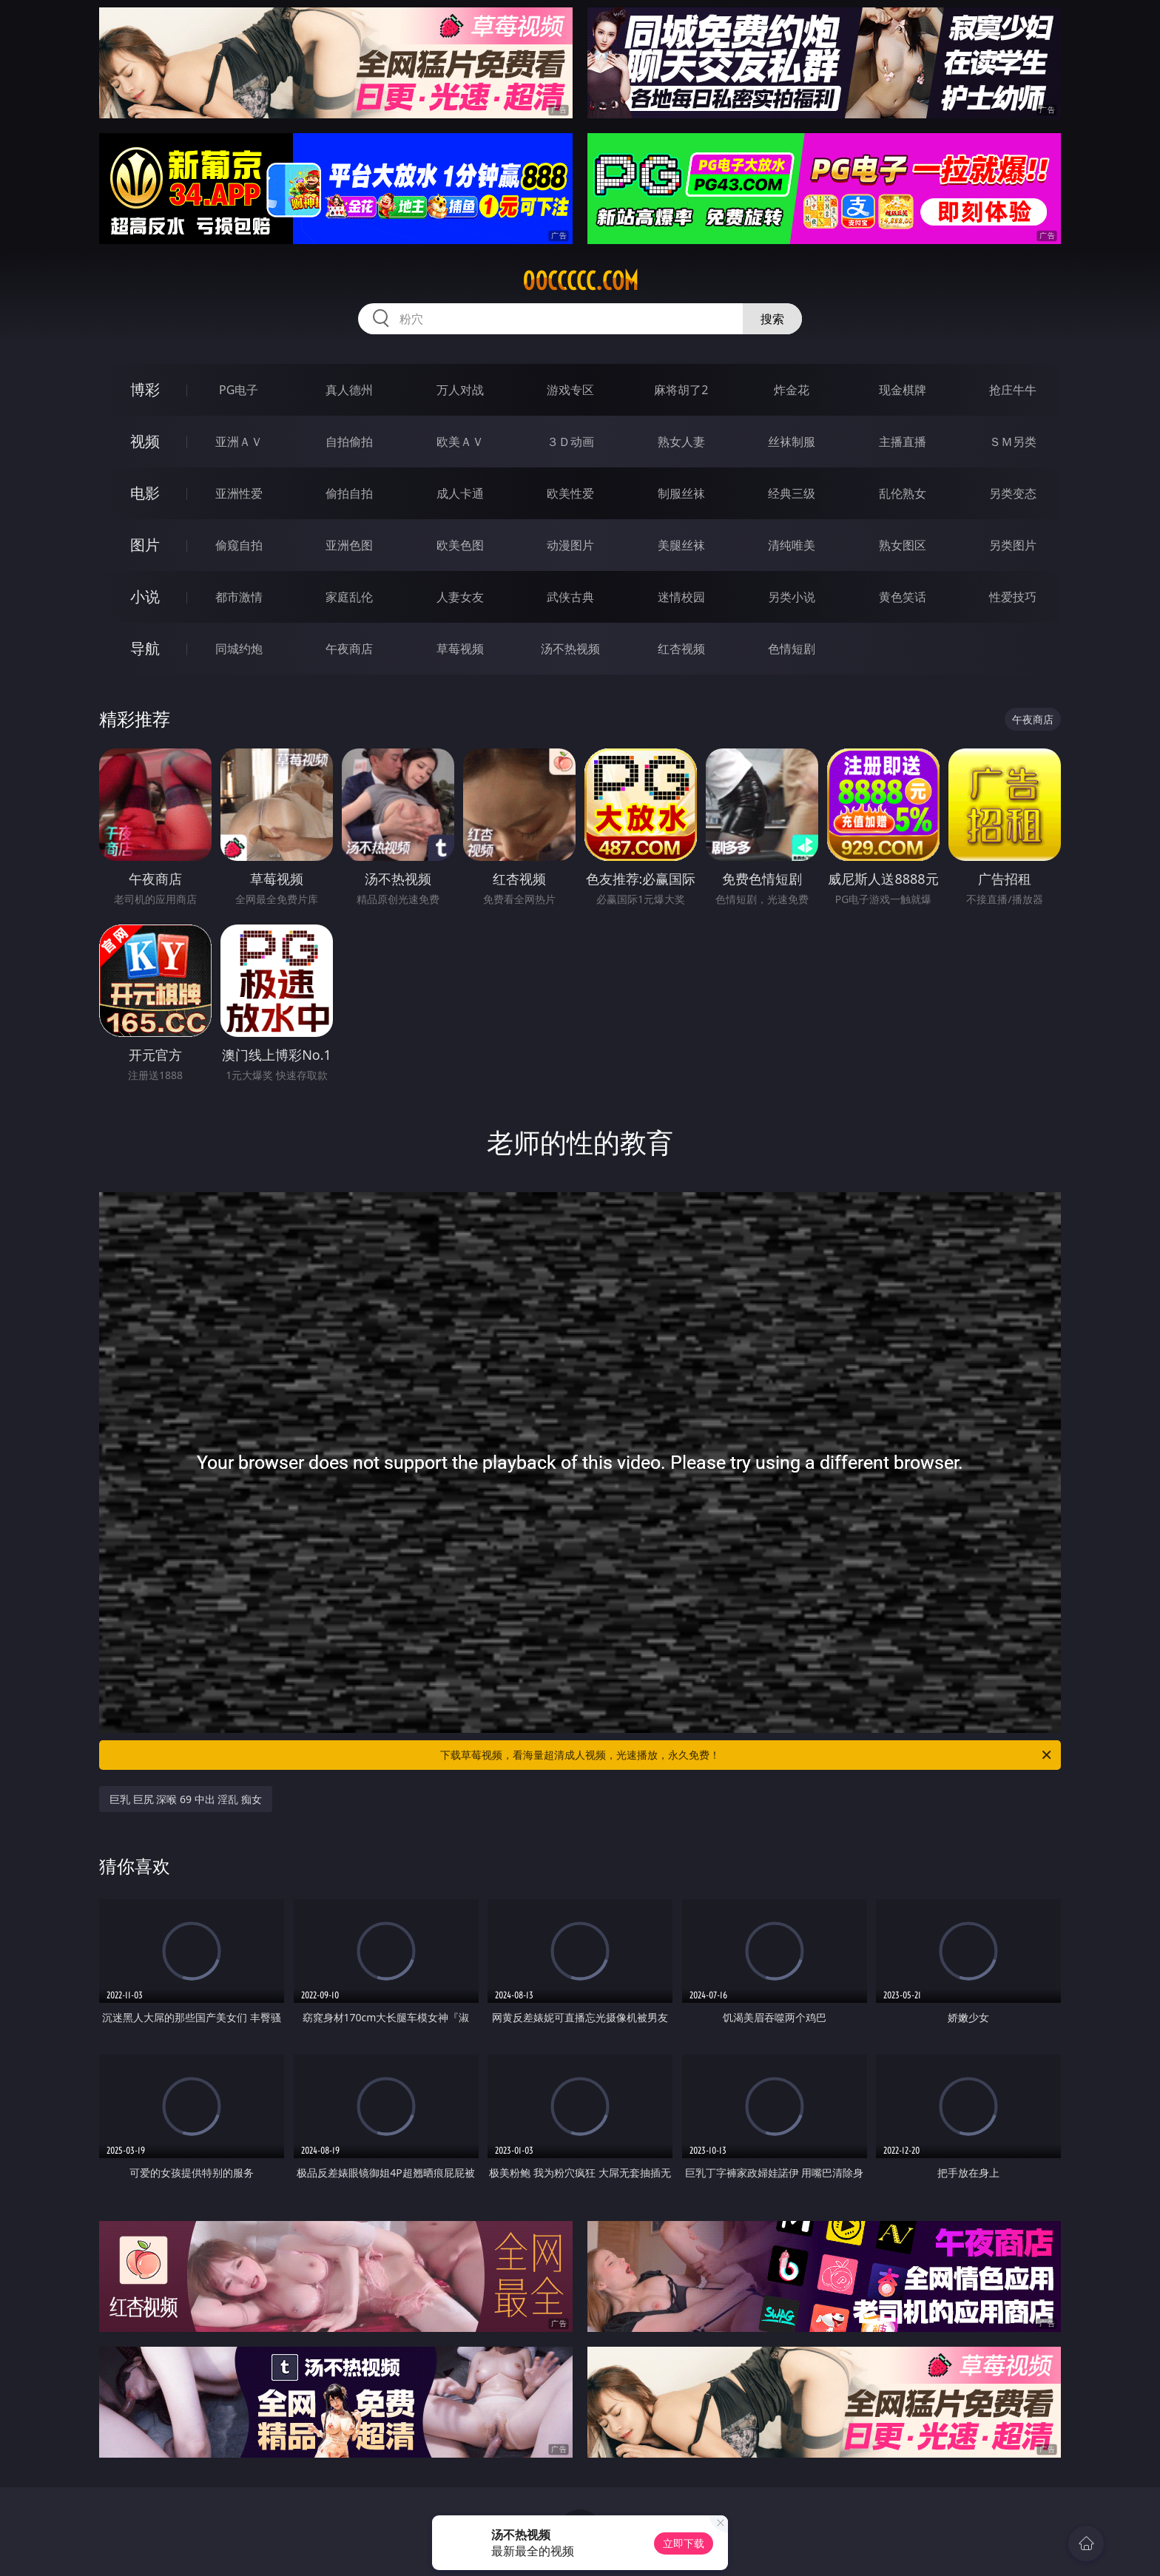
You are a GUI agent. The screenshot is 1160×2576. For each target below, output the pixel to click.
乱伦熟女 (902, 493)
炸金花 (791, 390)
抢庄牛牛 (1012, 390)
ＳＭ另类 (1012, 441)
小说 (145, 596)
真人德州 (349, 390)
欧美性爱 (570, 493)
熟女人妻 (681, 441)
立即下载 (683, 2543)
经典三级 (791, 493)
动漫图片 (570, 545)
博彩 (145, 389)
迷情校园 (681, 597)
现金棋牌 (902, 390)
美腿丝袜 (681, 545)
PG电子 (238, 390)
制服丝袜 (681, 493)
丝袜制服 (791, 441)
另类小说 (791, 597)
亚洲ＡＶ (239, 441)
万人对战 (460, 390)
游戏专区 (570, 390)
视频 (145, 441)
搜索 (772, 319)
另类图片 (1012, 545)
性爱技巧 (1012, 597)
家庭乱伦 (349, 597)
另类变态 (1012, 493)
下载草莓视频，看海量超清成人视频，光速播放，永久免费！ (746, 1755)
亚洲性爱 (239, 493)
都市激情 (239, 597)
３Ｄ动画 (570, 441)
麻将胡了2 (681, 390)
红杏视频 (681, 648)
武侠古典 (570, 597)
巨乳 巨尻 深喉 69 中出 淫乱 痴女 (185, 1799)
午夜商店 (349, 648)
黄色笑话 (902, 597)
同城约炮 (239, 648)
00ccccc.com (580, 281)
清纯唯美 (791, 545)
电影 (145, 493)
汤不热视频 (570, 648)
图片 (145, 545)
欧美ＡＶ (460, 441)
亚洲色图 (349, 545)
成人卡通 (460, 493)
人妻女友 (460, 597)
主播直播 (902, 441)
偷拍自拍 (349, 493)
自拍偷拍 (349, 441)
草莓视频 (460, 648)
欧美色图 (460, 545)
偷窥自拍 (239, 545)
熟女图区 (902, 545)
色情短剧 (791, 648)
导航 (145, 648)
